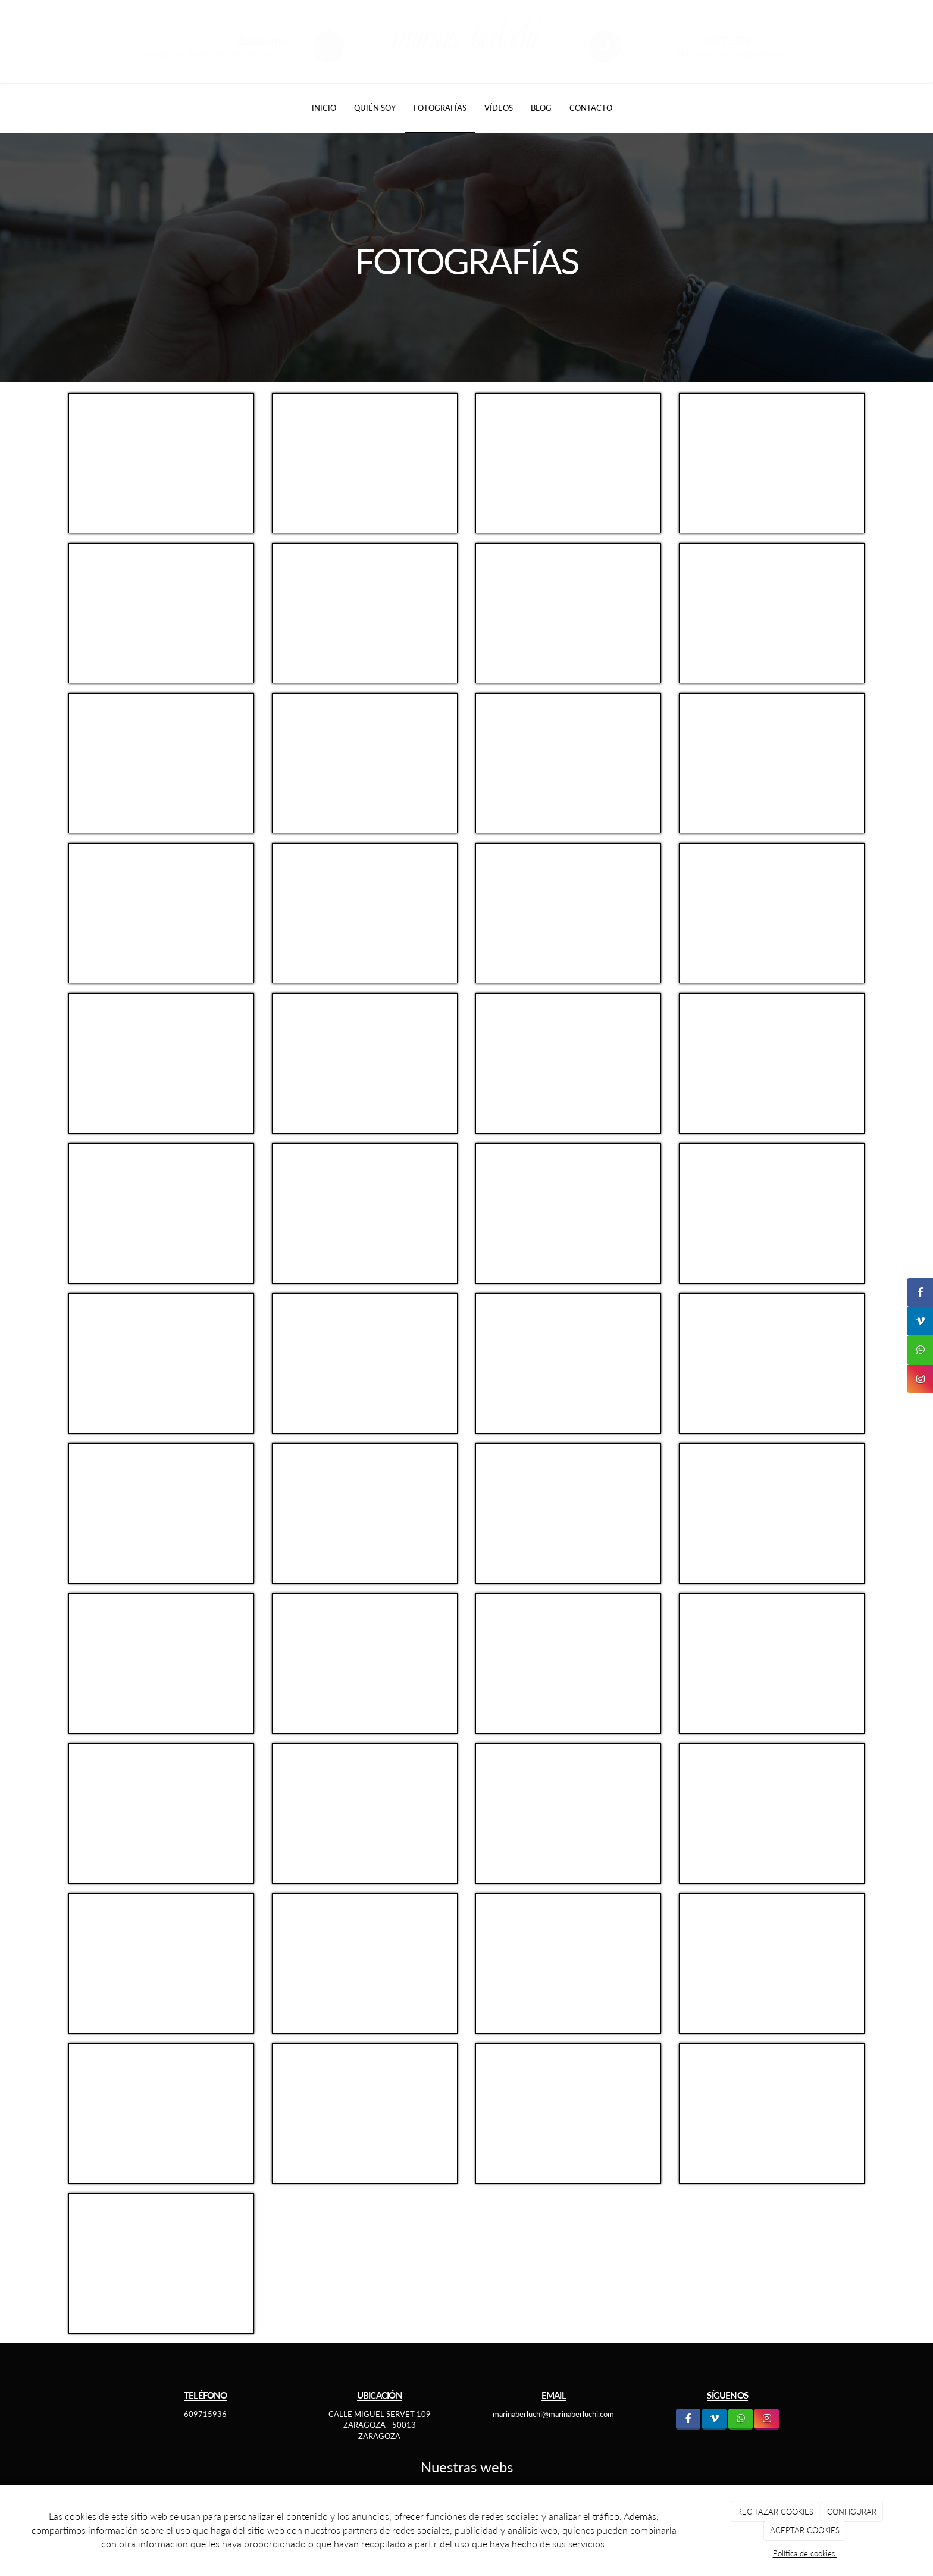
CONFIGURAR (851, 2511)
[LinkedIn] (714, 2419)
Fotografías (440, 108)
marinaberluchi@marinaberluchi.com (211, 52)
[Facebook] (688, 2419)
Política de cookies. (805, 2553)
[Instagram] (766, 2419)
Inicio (324, 108)
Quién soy (375, 108)
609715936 (205, 2414)
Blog (541, 108)
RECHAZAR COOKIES (775, 2511)
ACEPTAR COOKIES (805, 2530)
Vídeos (498, 108)
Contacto (590, 108)
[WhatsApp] (740, 2419)
